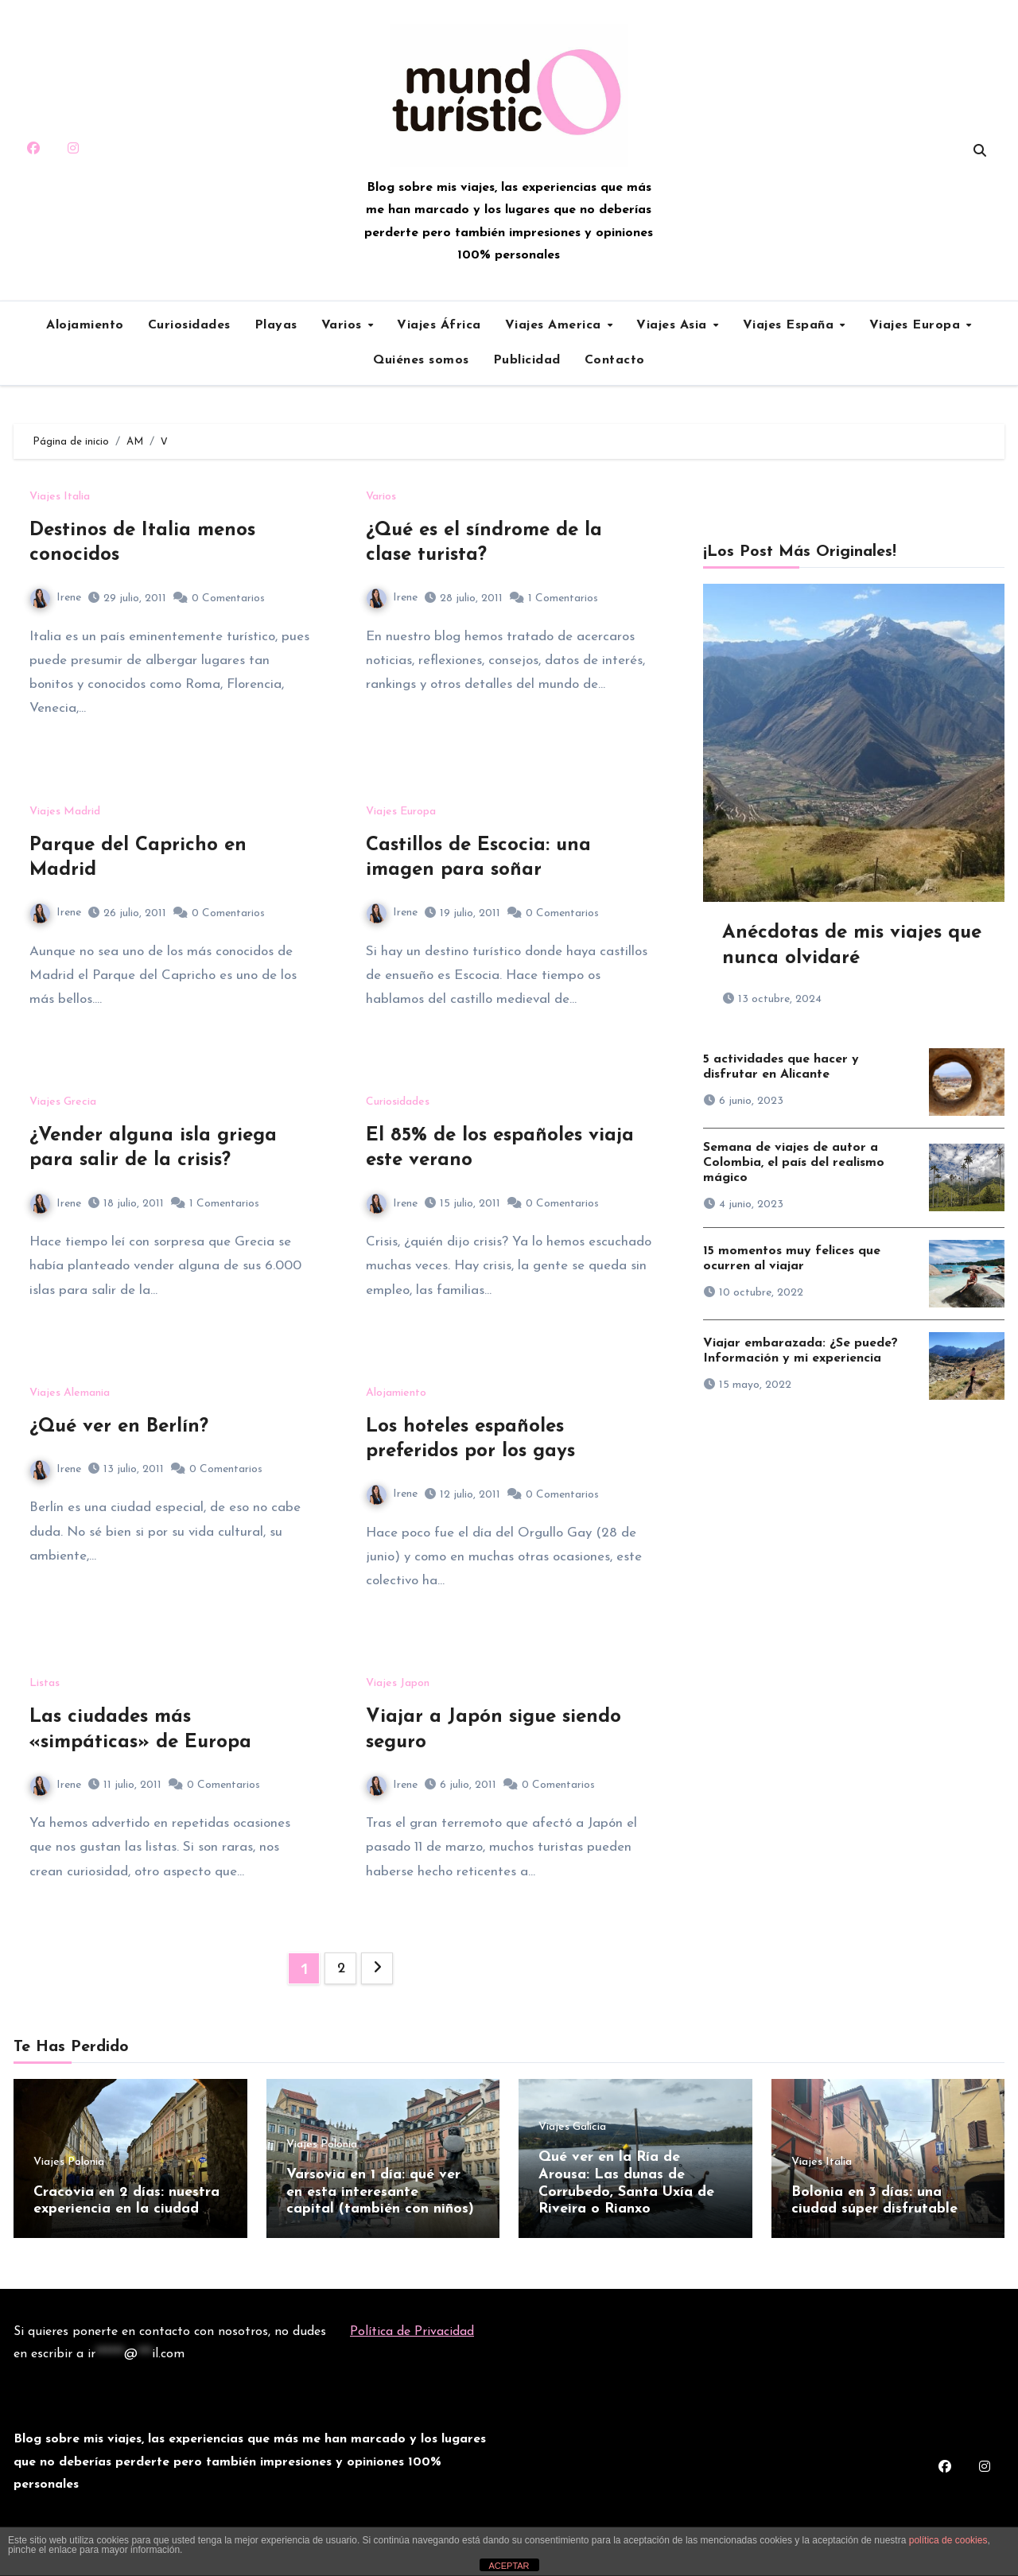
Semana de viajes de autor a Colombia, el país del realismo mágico (793, 1162)
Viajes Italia (59, 497)
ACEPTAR (508, 2565)
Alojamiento (85, 325)
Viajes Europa (917, 325)
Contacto (615, 360)
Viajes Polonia (68, 2162)
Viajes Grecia (62, 1102)
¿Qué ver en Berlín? (118, 1426)
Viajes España (790, 325)
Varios (344, 325)
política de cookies (948, 2540)
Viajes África (439, 325)
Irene (55, 598)
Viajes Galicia (572, 2127)
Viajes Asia (673, 325)
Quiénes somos (421, 360)
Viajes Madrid (64, 812)
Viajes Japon (397, 1683)
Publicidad (527, 360)
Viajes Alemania (69, 1393)
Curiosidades (189, 325)
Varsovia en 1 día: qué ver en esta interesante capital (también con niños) (380, 2192)
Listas (44, 1683)
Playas (275, 325)
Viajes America (555, 325)
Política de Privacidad (412, 2328)
